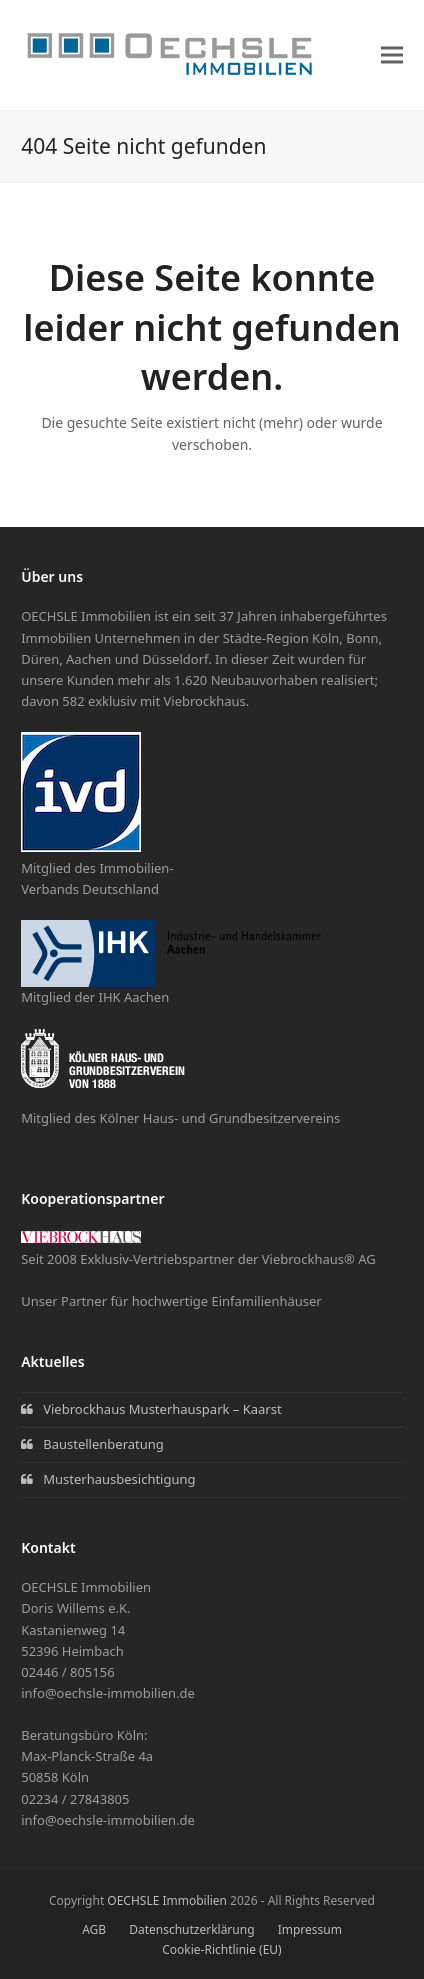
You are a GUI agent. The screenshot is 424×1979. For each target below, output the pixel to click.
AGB (94, 1929)
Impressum (310, 1929)
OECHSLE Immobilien (167, 1900)
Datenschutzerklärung (191, 1929)
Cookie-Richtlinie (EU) (221, 1949)
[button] (392, 54)
